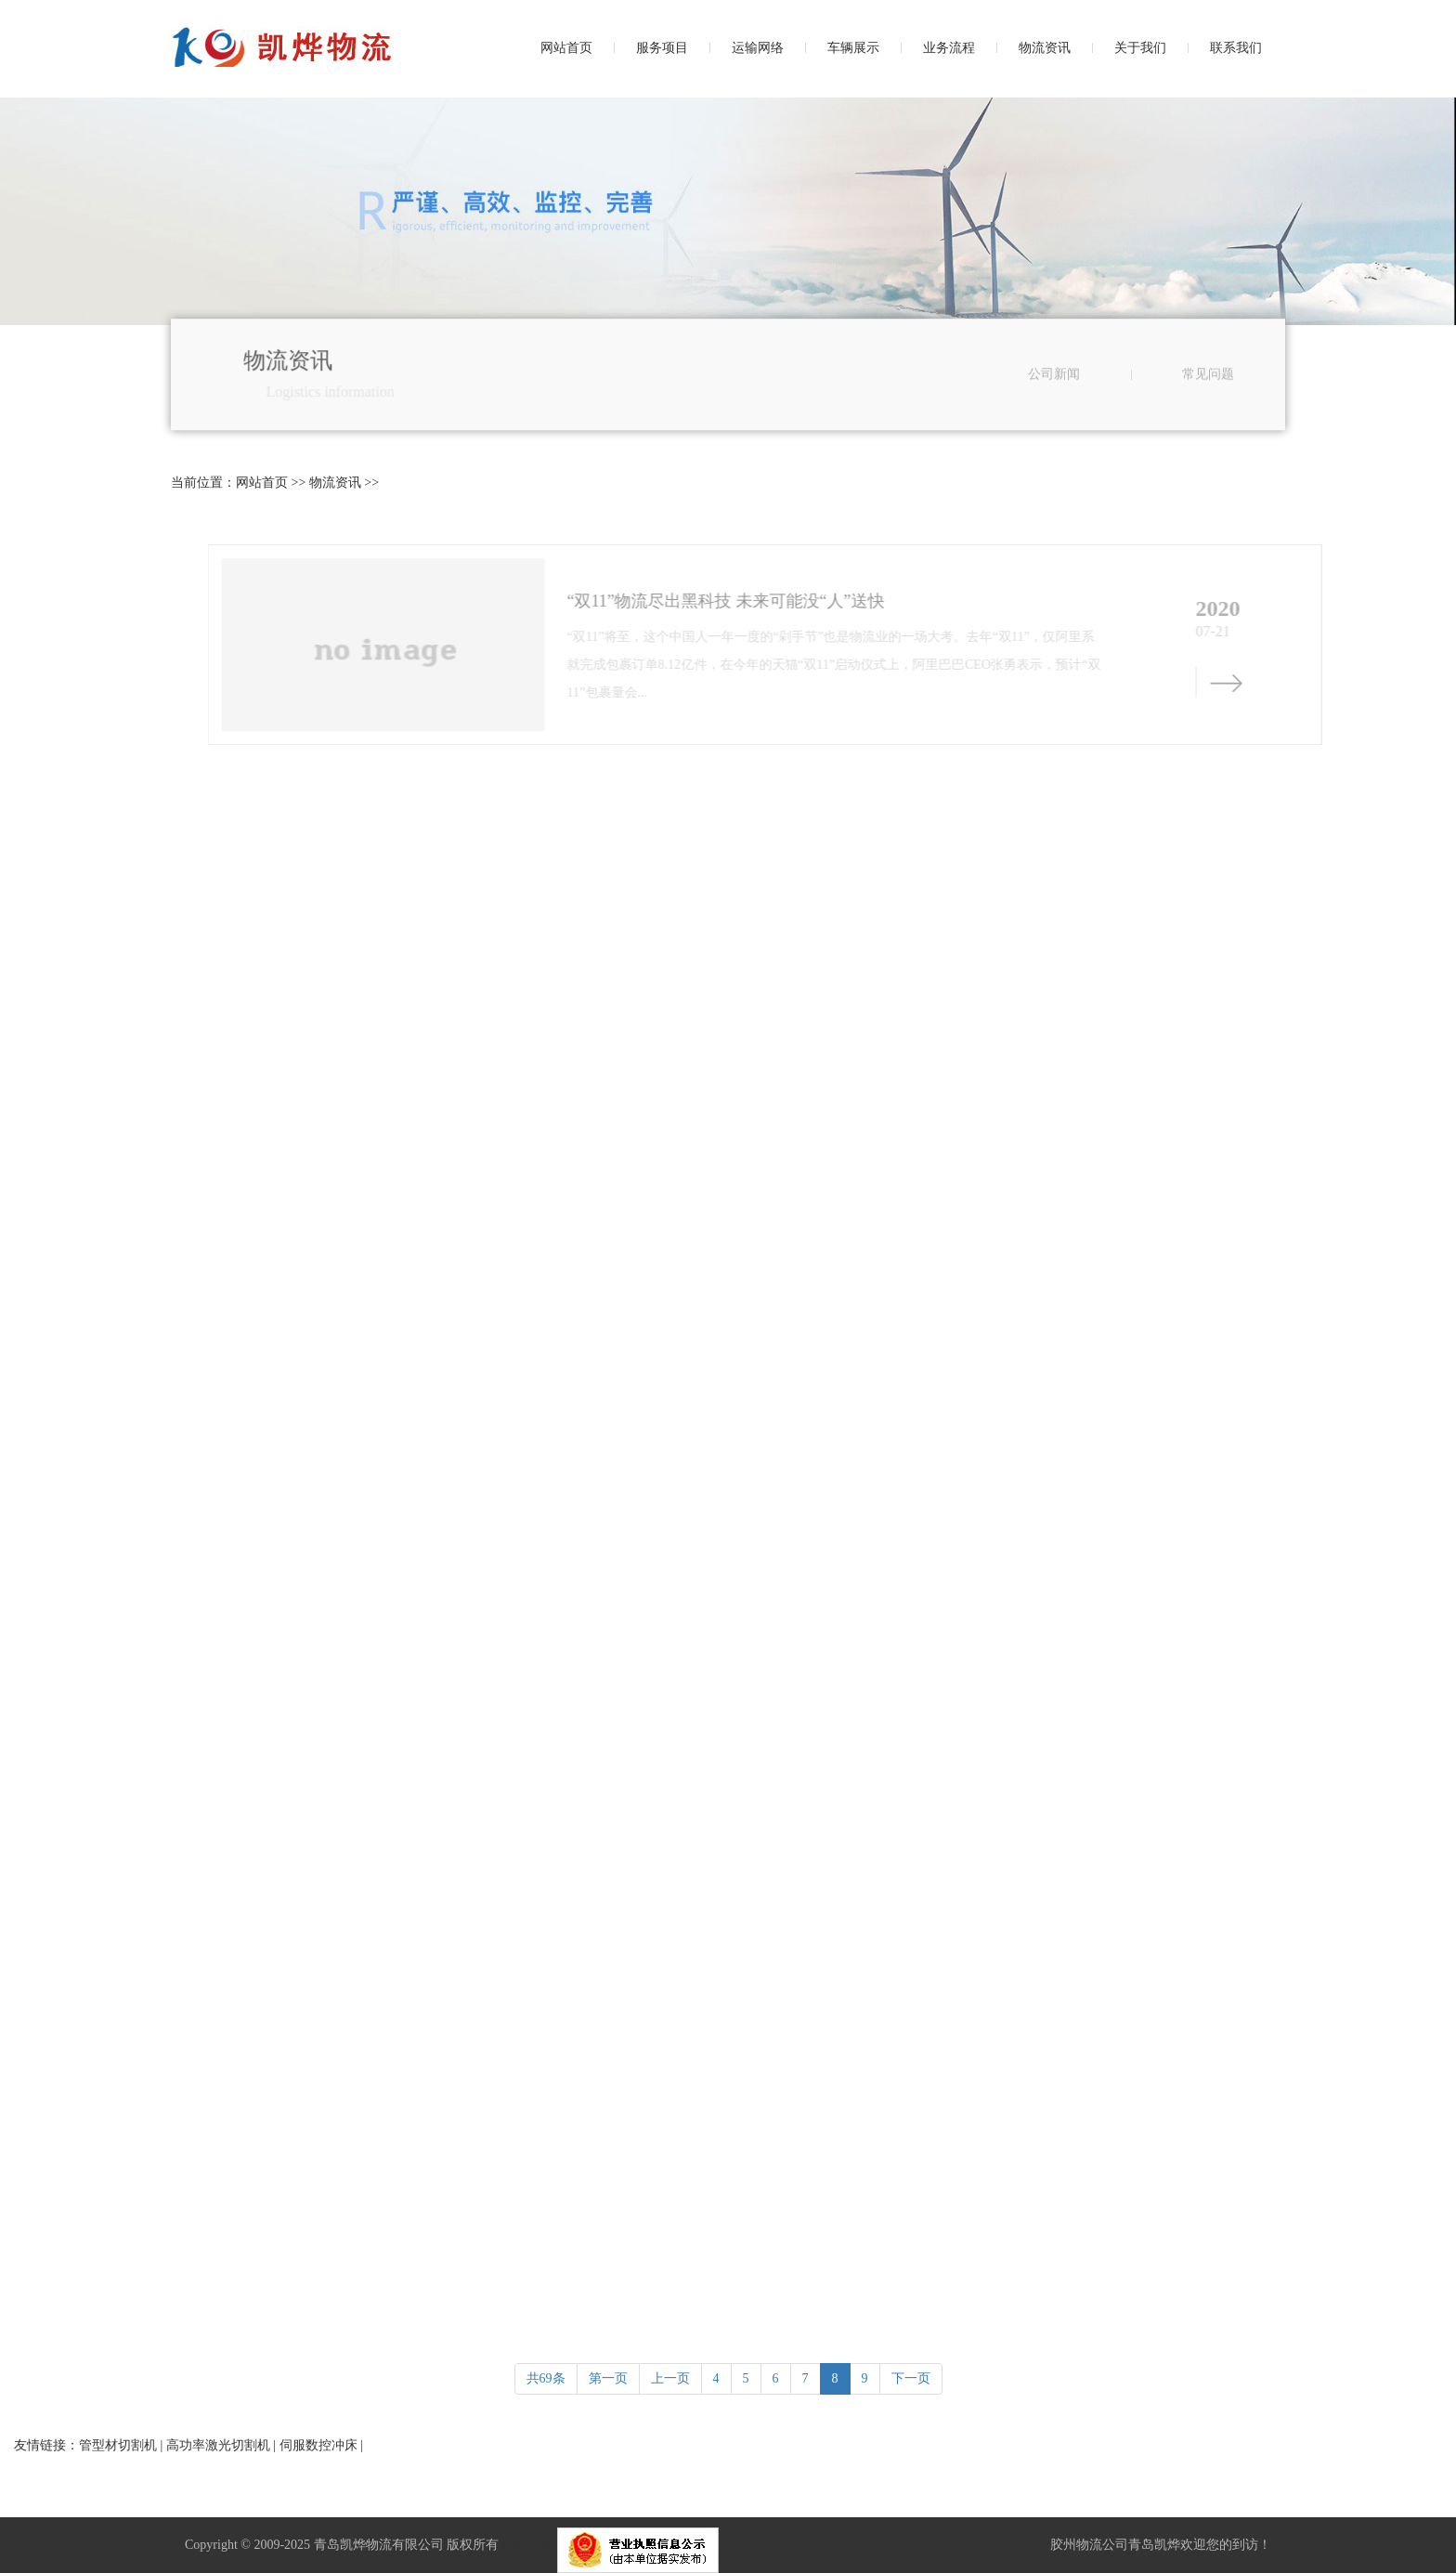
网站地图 (528, 2545)
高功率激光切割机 (218, 2445)
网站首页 (566, 48)
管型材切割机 (118, 2445)
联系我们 (1236, 48)
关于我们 (1140, 48)
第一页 (608, 2378)
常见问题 (1208, 391)
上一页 (670, 2378)
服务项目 (662, 48)
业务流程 (949, 48)
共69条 (546, 2378)
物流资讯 (1045, 48)
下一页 (910, 2378)
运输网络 (758, 48)
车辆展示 (853, 48)
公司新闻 (1054, 391)
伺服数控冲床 (319, 2445)
